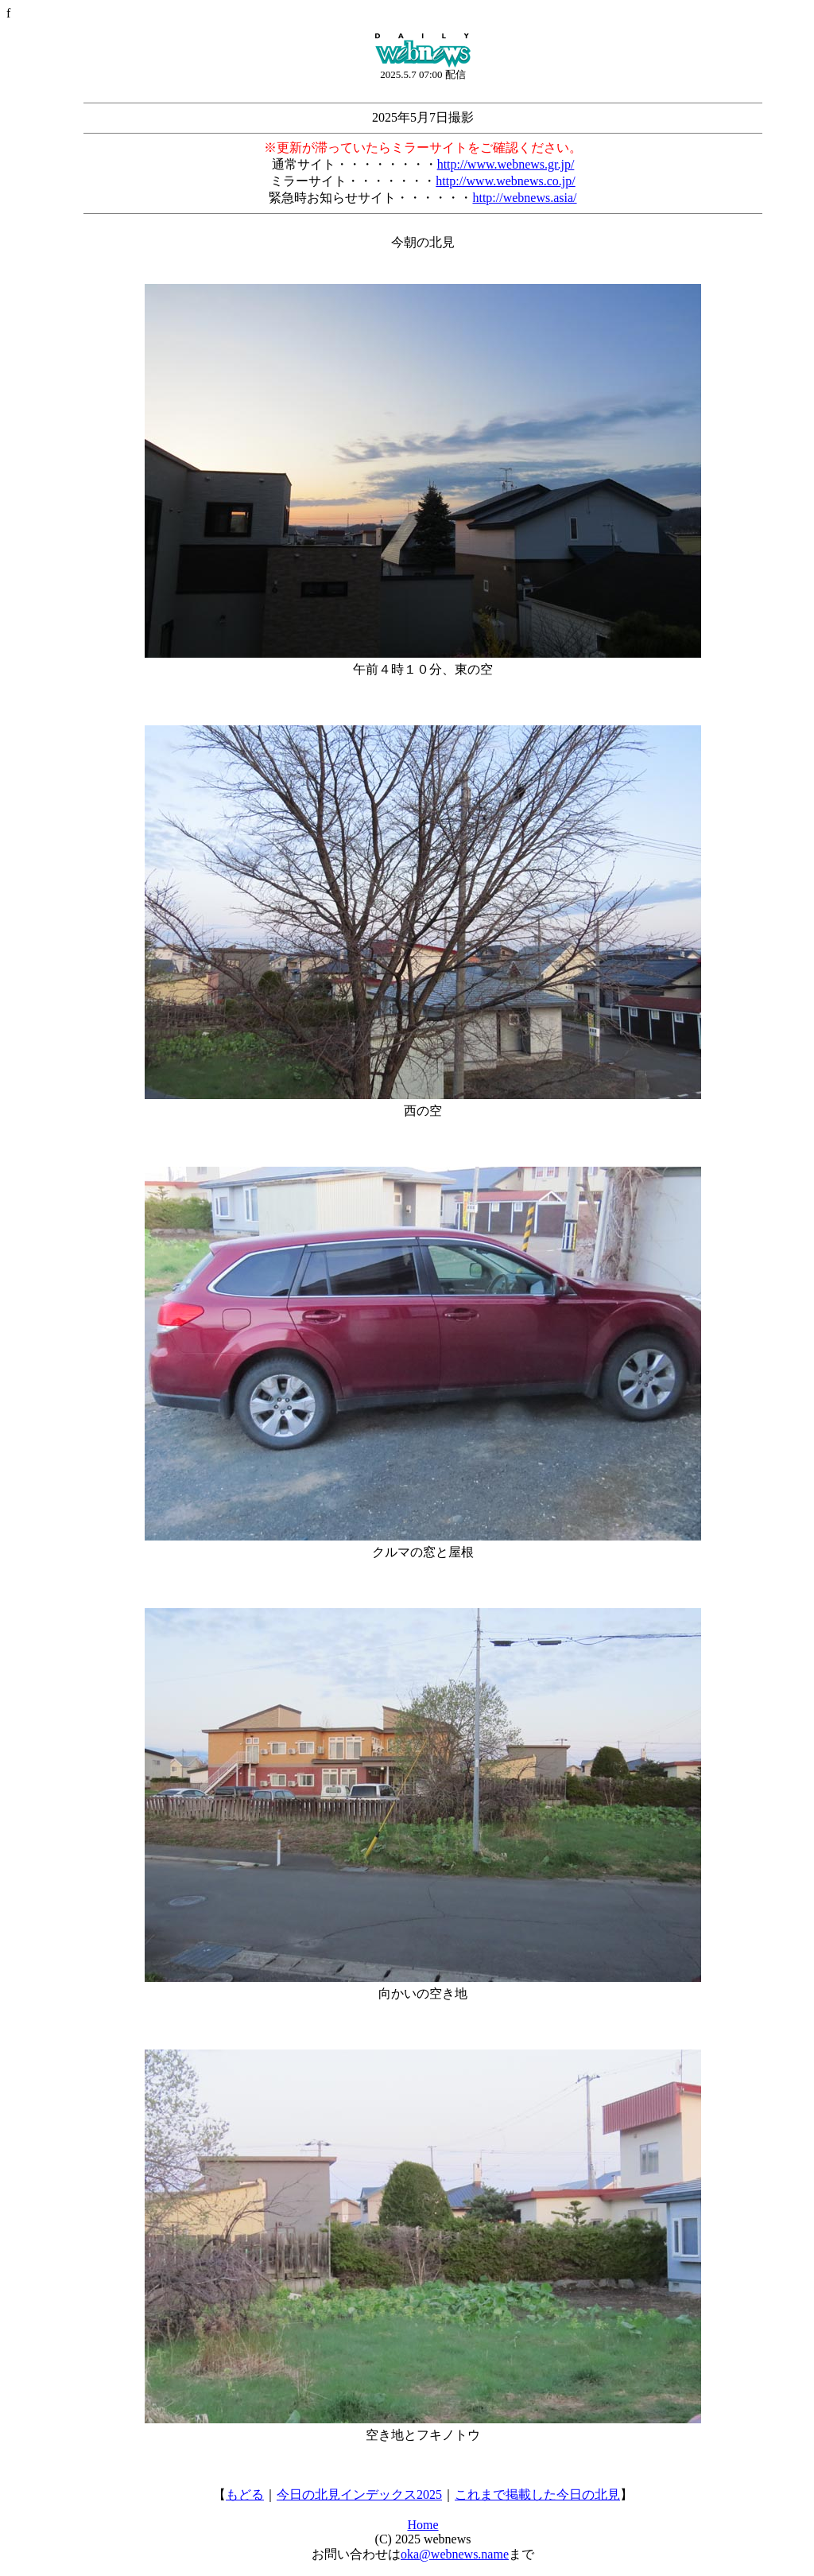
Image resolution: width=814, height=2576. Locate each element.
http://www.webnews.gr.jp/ (506, 164)
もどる (245, 2494)
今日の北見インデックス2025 (359, 2494)
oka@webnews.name (455, 2554)
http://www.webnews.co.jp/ (505, 181)
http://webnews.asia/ (524, 197)
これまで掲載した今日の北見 (537, 2494)
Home (422, 2524)
